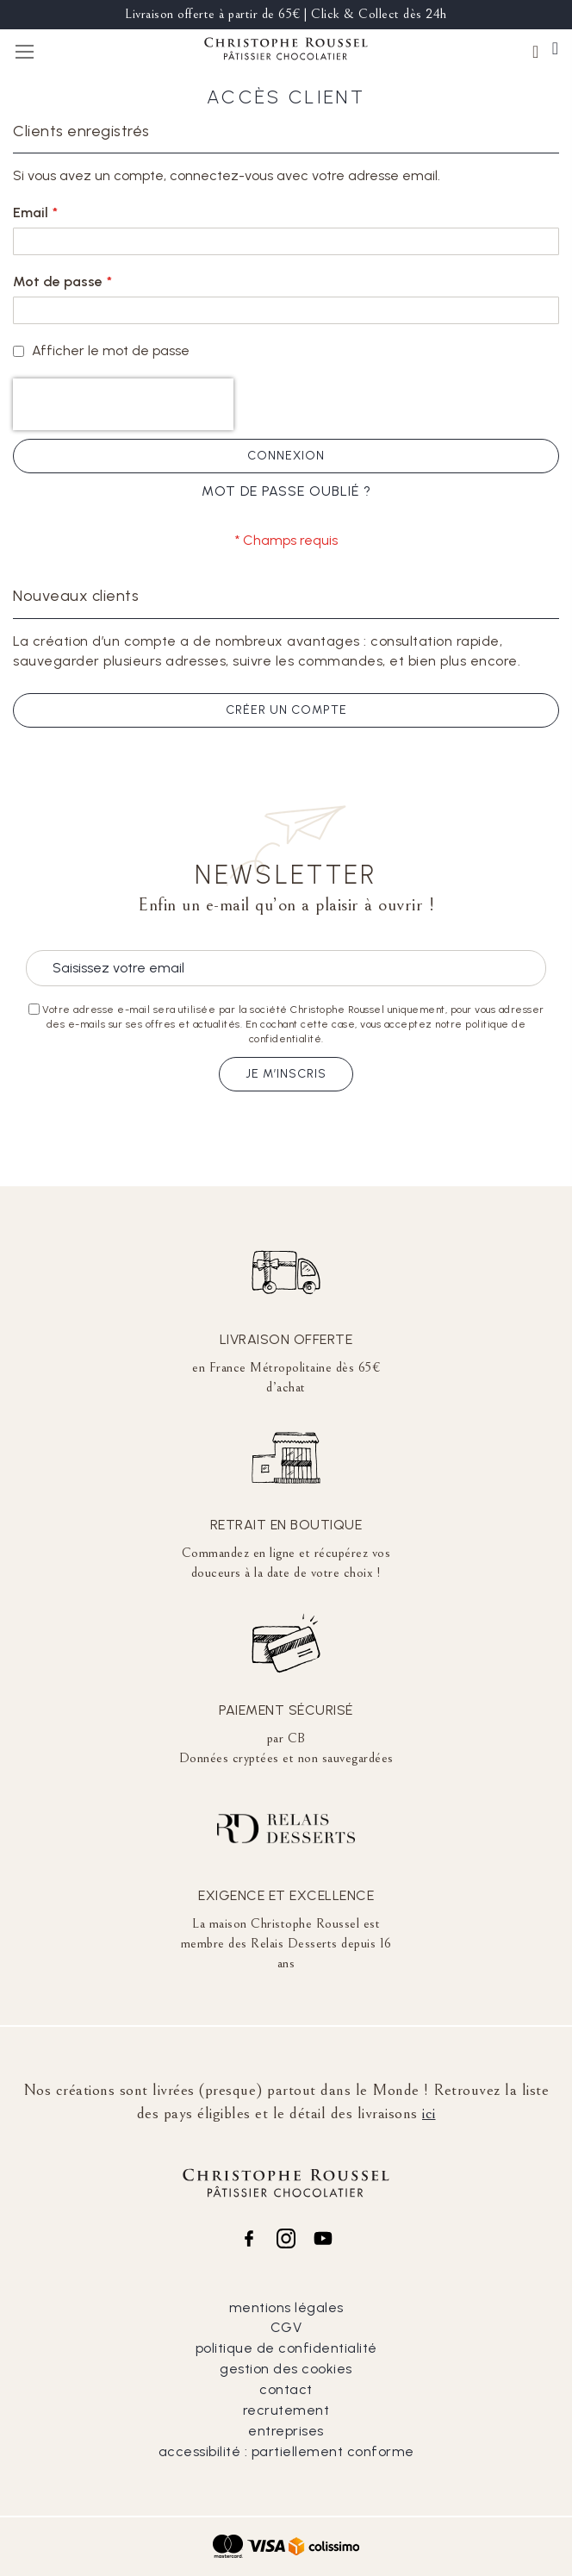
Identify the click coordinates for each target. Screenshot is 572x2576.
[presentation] (123, 404)
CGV (286, 2327)
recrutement (286, 2410)
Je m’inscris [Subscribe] (286, 1073)
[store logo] (286, 51)
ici (429, 2113)
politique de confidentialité (286, 2348)
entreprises (286, 2431)
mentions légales (286, 2307)
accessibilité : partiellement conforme (286, 2451)
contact (286, 2389)
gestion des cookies (286, 2368)
